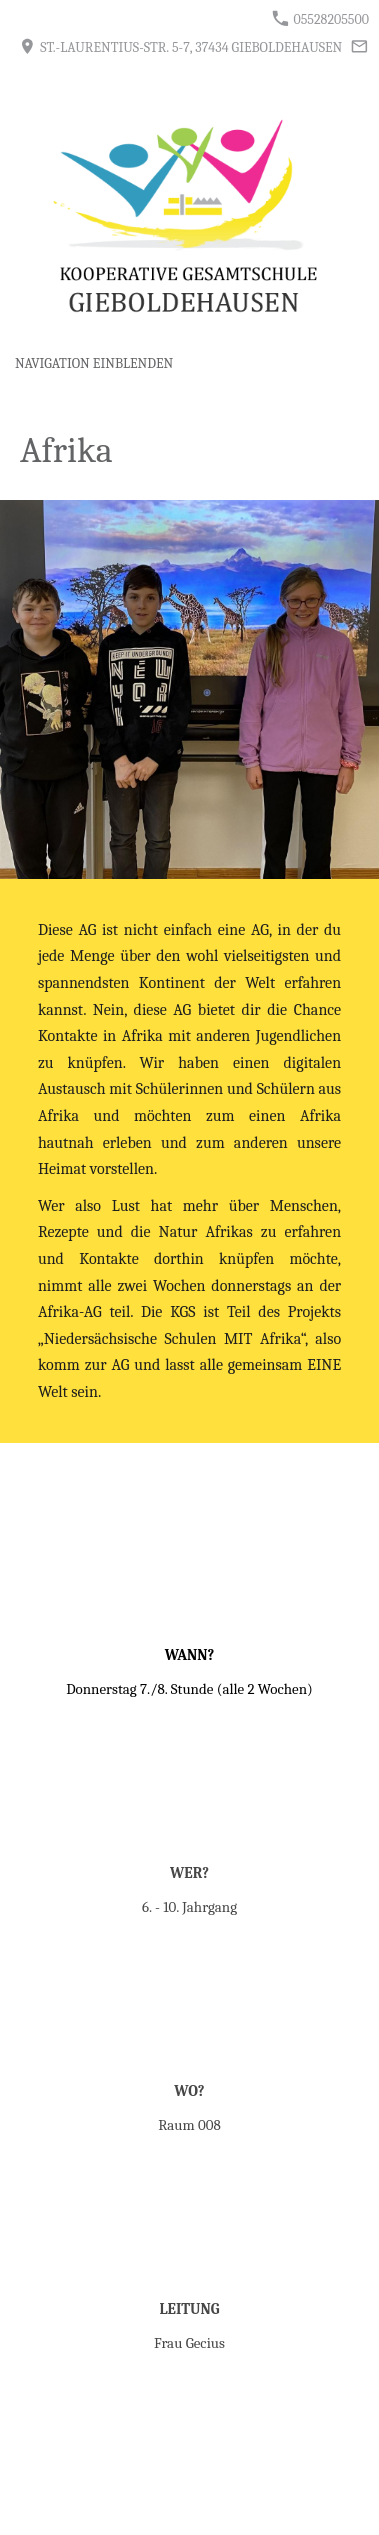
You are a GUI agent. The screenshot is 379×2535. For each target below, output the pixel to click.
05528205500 (320, 19)
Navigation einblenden (94, 363)
